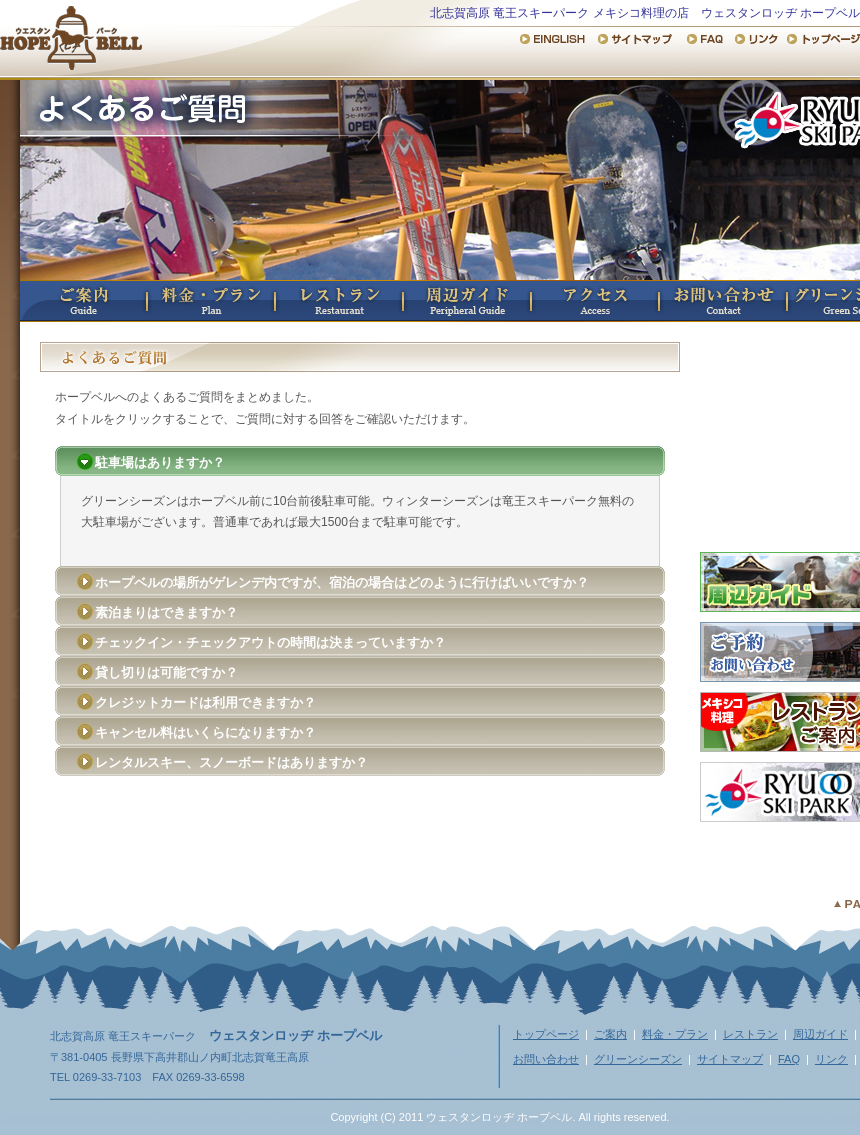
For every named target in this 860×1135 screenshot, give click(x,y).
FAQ (789, 1059)
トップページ (546, 1034)
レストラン (340, 301)
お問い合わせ (724, 301)
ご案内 (84, 301)
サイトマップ (730, 1059)
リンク (831, 1059)
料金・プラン (212, 301)
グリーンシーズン (638, 1059)
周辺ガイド (468, 301)
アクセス (596, 301)
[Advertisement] (360, 841)
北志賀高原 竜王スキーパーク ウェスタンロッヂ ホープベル (71, 35)
